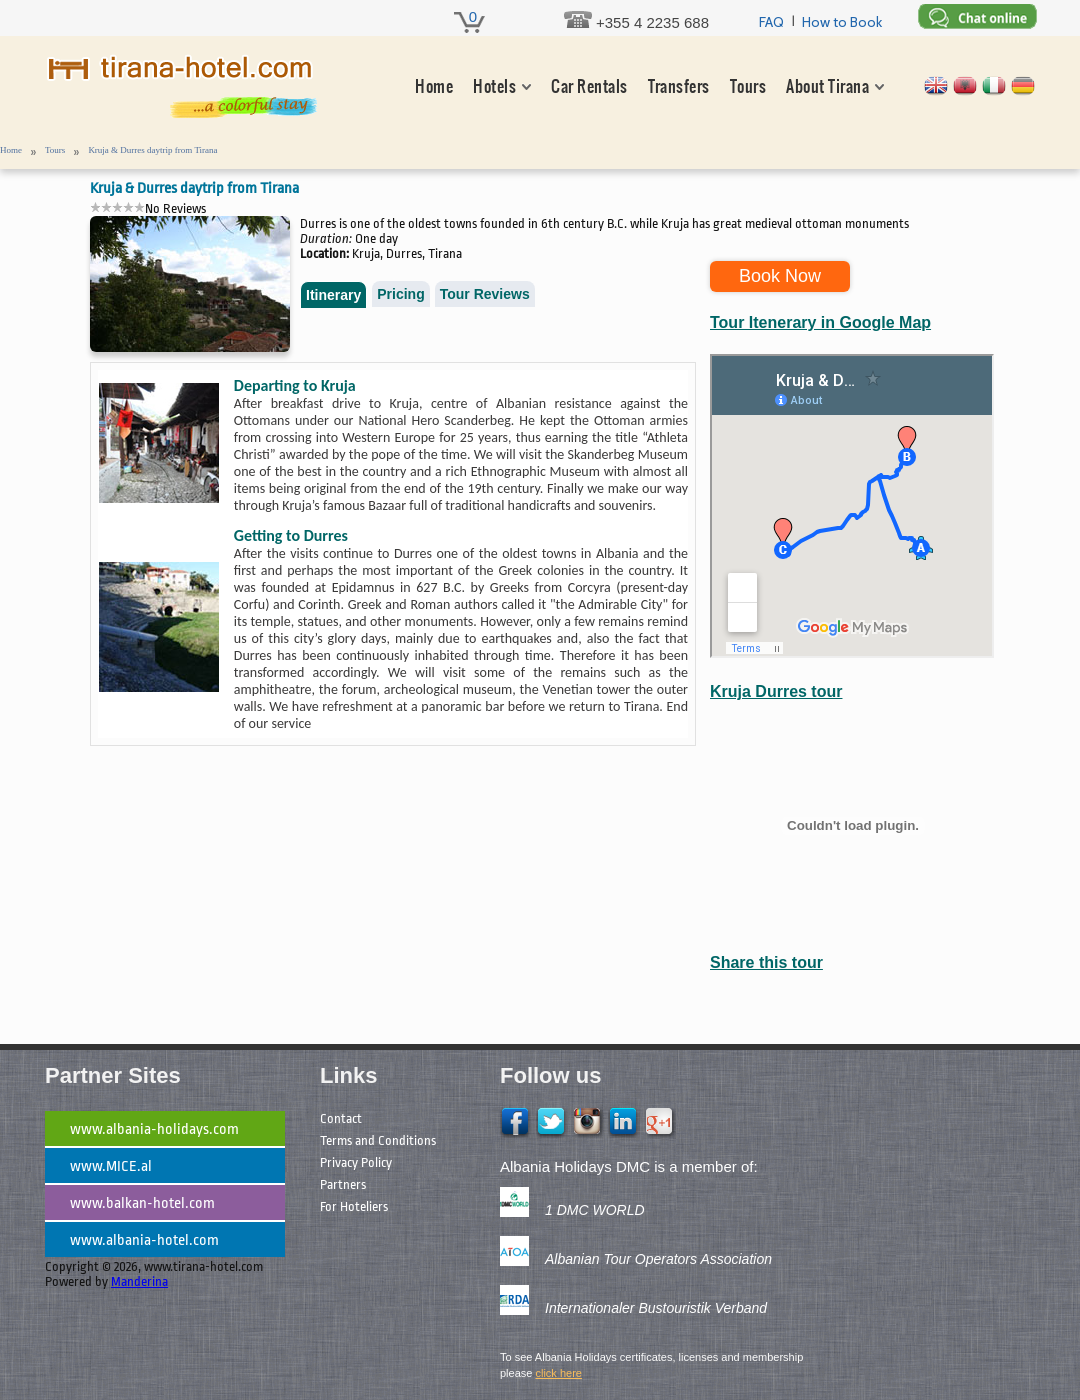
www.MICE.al (111, 1166)
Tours (748, 86)
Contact (341, 1118)
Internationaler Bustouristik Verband (656, 1308)
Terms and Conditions (378, 1140)
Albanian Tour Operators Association (658, 1259)
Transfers (679, 86)
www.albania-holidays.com (154, 1129)
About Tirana (827, 86)
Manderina (139, 1281)
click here (558, 1373)
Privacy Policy (356, 1162)
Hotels (494, 86)
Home (434, 86)
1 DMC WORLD (595, 1210)
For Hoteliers (354, 1206)
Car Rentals (589, 86)
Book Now (780, 276)
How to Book (842, 22)
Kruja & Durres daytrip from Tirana (152, 150)
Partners (343, 1184)
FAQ (771, 22)
